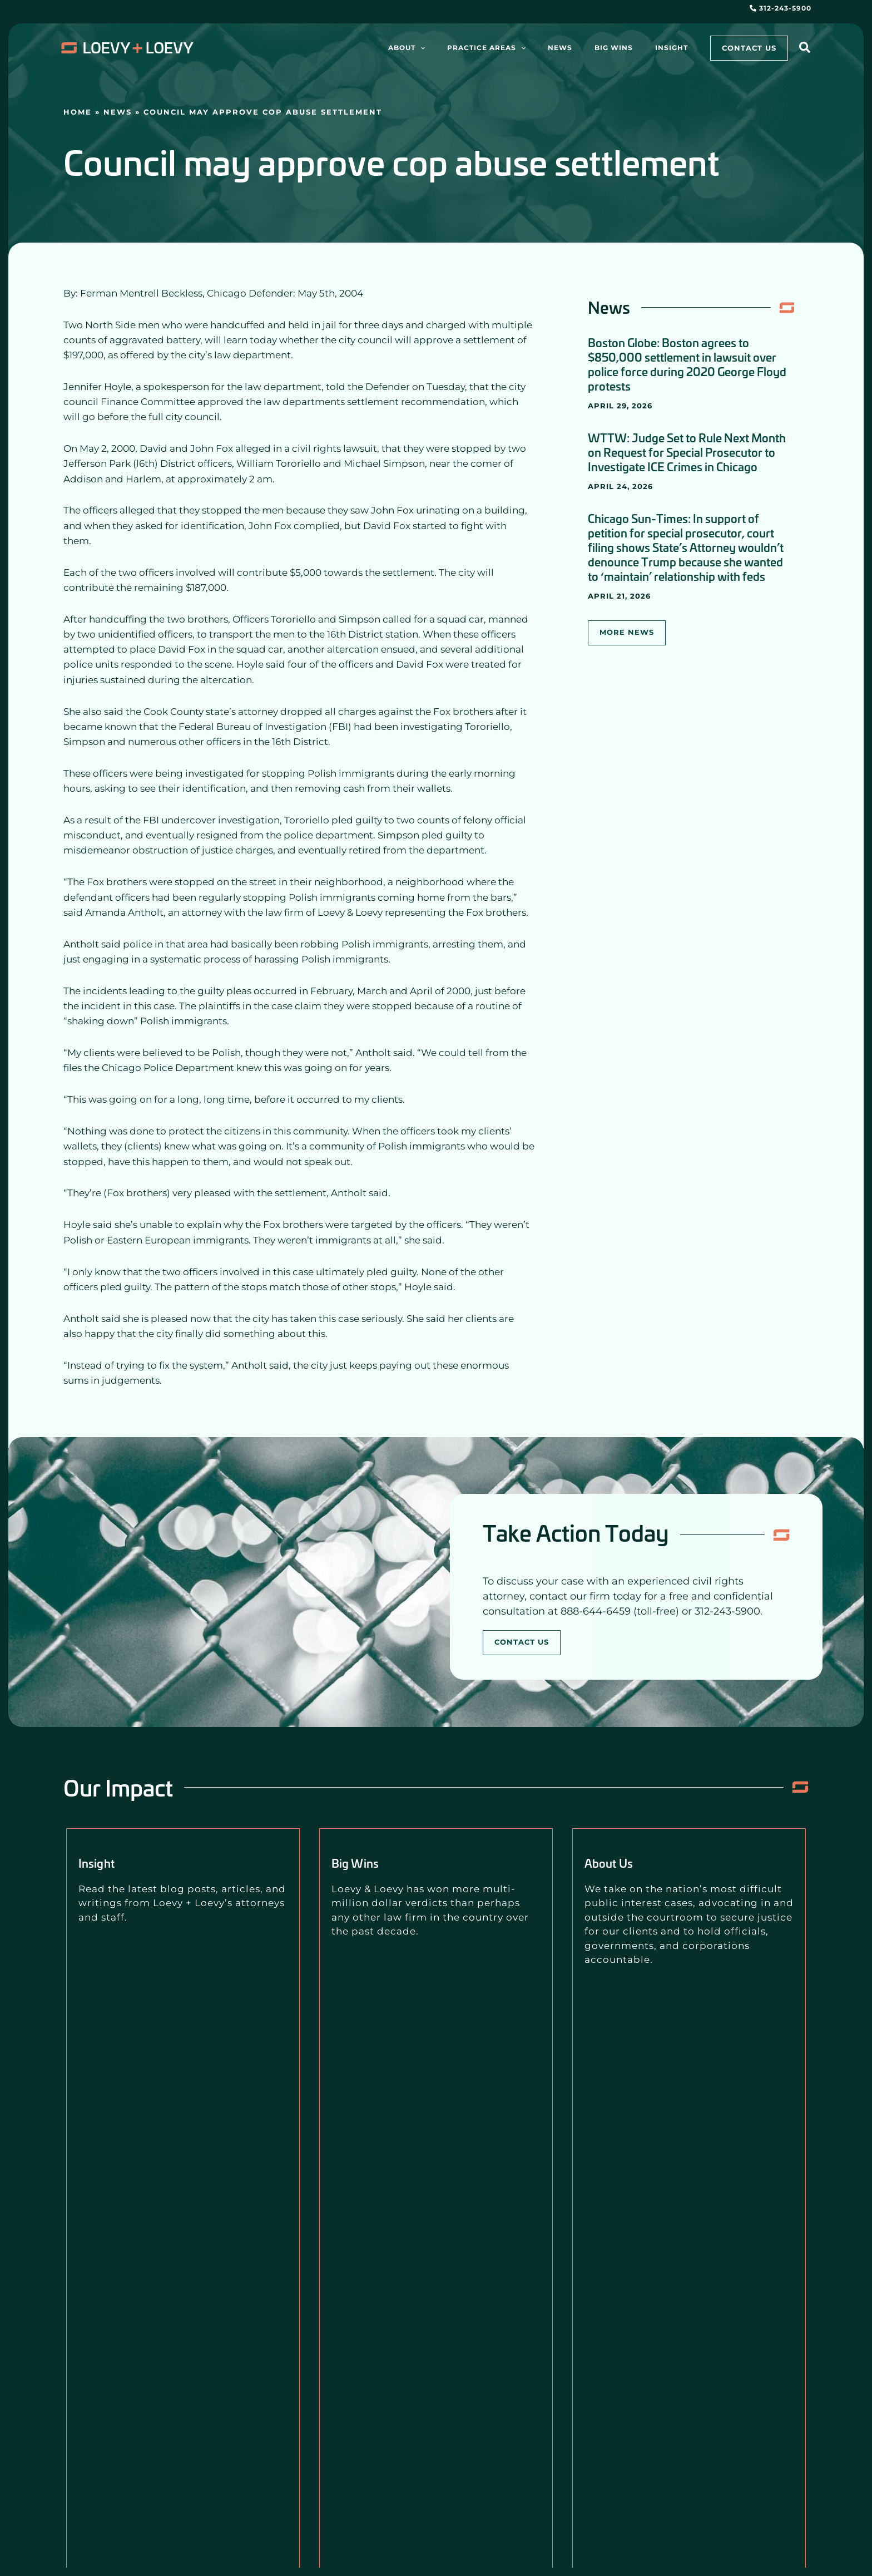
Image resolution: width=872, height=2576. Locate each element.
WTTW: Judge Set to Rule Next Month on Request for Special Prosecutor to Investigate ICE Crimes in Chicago (687, 452)
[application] (470, 47)
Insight (103, 1861)
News (117, 111)
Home (77, 111)
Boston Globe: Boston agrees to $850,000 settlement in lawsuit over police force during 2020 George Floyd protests (687, 363)
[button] (805, 49)
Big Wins (364, 1861)
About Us (617, 1861)
